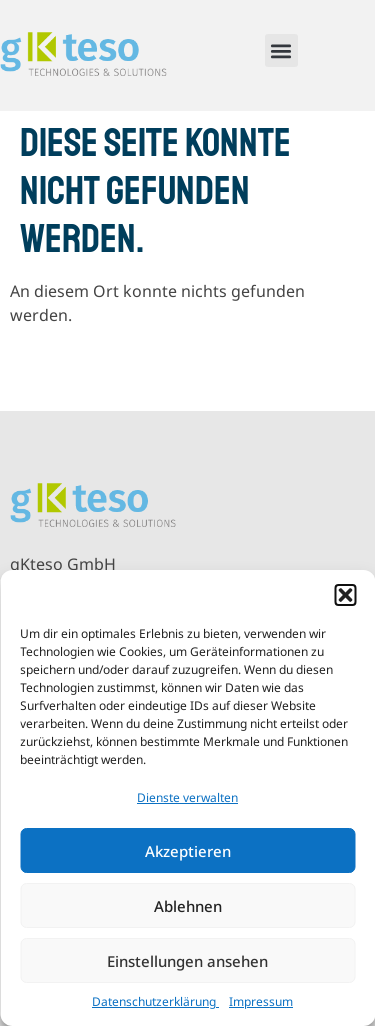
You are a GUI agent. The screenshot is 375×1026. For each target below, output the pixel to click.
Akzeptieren (188, 851)
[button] (345, 595)
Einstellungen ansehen (187, 961)
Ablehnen (188, 906)
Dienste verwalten (187, 797)
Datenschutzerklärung (155, 1001)
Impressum (261, 1001)
